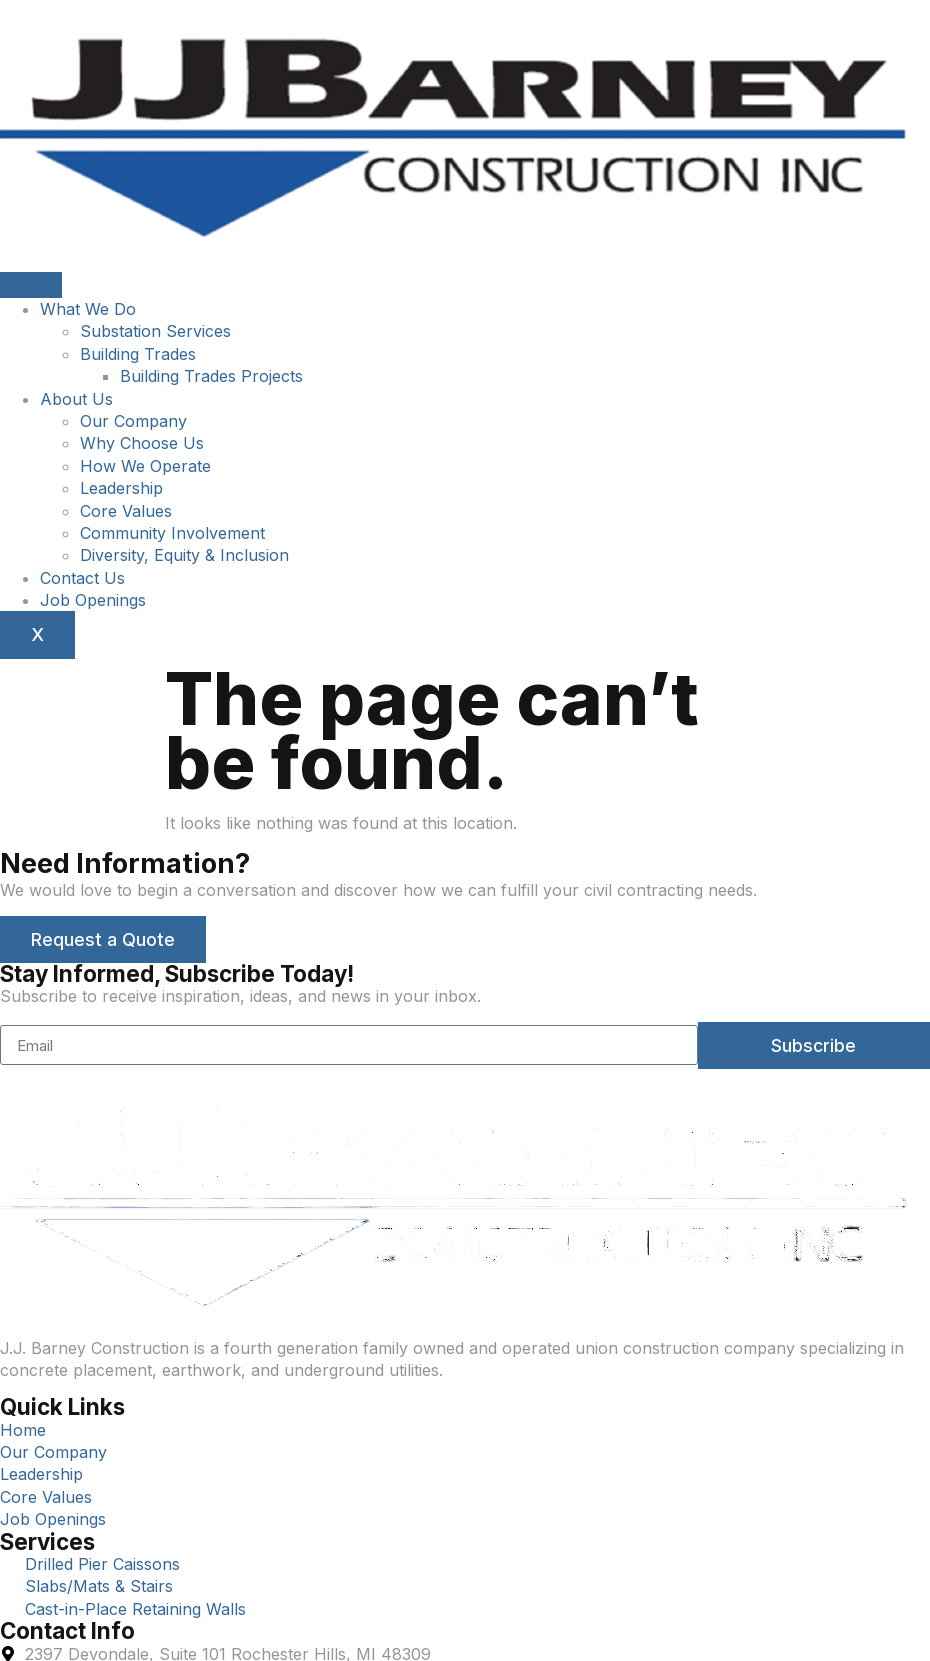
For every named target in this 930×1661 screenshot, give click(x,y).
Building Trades (138, 354)
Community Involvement (172, 533)
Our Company (133, 421)
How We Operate (145, 466)
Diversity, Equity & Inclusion (184, 555)
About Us (76, 399)
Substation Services (155, 331)
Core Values (126, 511)
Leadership (121, 488)
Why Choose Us (142, 443)
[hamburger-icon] (31, 285)
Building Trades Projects (211, 376)
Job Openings (93, 600)
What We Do (88, 309)
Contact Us (82, 578)
